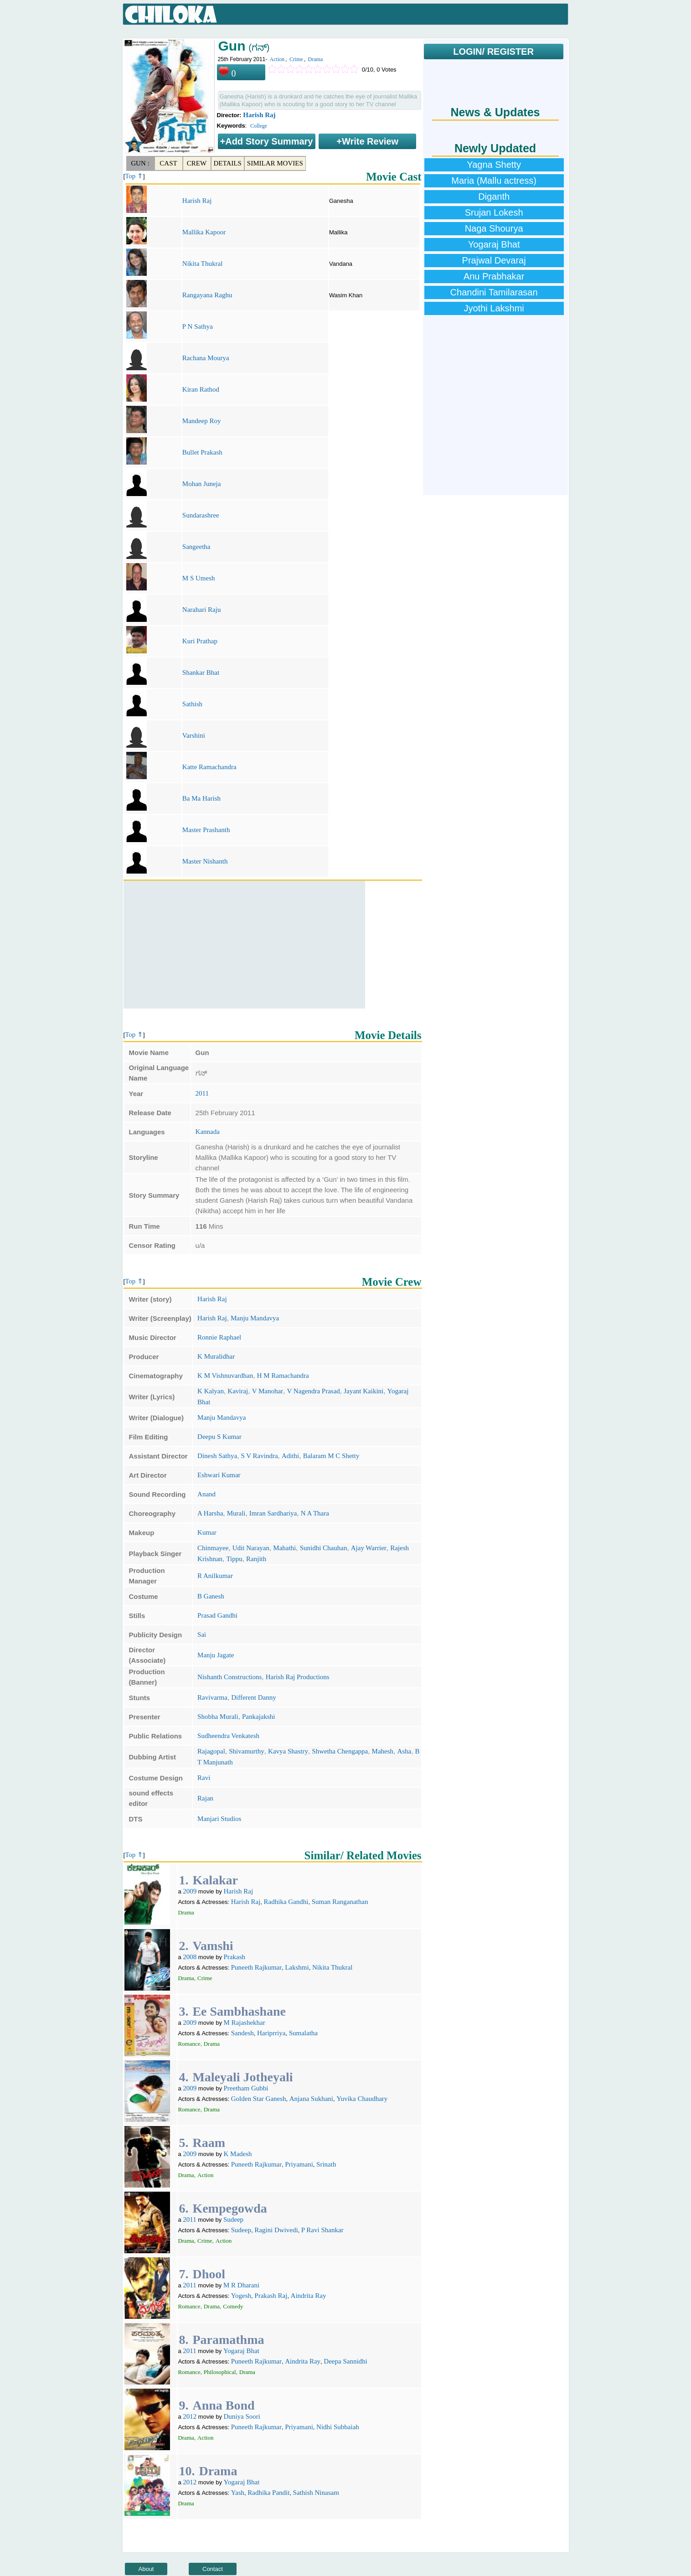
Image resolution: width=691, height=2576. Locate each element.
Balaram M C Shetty (331, 1455)
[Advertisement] (244, 945)
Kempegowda (229, 2208)
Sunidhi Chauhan (323, 1548)
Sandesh (242, 2033)
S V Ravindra (259, 1455)
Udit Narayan (250, 1548)
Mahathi (284, 1548)
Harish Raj (259, 115)
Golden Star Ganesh (258, 2098)
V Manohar (267, 1391)
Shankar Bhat (200, 672)
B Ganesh (210, 1596)
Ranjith (256, 1558)
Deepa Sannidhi (345, 2361)
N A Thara (315, 1513)
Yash (237, 2492)
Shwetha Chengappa (340, 1751)
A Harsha (210, 1513)
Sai (201, 1634)
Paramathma (228, 2340)
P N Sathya (197, 326)
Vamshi (212, 1946)
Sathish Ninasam (316, 2492)
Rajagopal (211, 1751)
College (258, 126)
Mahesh (383, 1751)
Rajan (205, 1798)
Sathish (192, 704)
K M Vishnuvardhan (225, 1375)
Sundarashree (200, 515)
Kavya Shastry (288, 1751)
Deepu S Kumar (219, 1436)
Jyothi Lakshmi (494, 308)
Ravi (203, 1777)
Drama (315, 59)
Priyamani (299, 2164)
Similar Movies (275, 163)
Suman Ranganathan (340, 1901)
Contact (212, 2569)
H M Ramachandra (283, 1375)
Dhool (208, 2274)
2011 (202, 1093)
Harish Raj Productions (298, 1677)
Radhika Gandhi (286, 1901)
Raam (208, 2143)
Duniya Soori (242, 2416)
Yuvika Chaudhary (361, 2098)
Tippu (234, 1558)
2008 (189, 1956)
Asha (404, 1751)
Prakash (235, 1956)
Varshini (193, 735)
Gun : (140, 163)
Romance (189, 2043)
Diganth (494, 196)
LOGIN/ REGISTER (493, 52)
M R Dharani (241, 2285)
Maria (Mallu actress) (493, 181)
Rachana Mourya (205, 358)
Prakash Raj (270, 2295)
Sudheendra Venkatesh (228, 1735)
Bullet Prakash (202, 452)
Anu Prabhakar (494, 276)
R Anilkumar (215, 1575)
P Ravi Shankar (322, 2230)
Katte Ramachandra (209, 767)
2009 (189, 1891)
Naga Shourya (494, 228)
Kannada (208, 1131)
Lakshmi (297, 1967)
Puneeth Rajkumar (256, 1967)
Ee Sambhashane (239, 2011)
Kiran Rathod (200, 389)
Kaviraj (237, 1391)
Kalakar (215, 1880)
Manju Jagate (215, 1655)
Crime (296, 59)
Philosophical (220, 2372)
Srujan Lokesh (494, 212)
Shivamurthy (246, 1751)
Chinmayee (212, 1548)
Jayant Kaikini (363, 1391)
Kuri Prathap (199, 641)
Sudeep (233, 2219)
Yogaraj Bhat (241, 2350)
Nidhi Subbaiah (337, 2427)
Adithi (290, 1455)
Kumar (207, 1532)
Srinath (326, 2164)
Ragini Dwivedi (276, 2230)
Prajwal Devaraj (494, 260)
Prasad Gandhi (217, 1615)
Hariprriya (271, 2033)
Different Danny (253, 1697)
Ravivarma (212, 1697)
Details (228, 163)
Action (277, 59)
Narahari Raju (201, 609)
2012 (189, 2416)
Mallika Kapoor (204, 232)
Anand (206, 1494)
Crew (196, 163)
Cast (168, 163)
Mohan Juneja (201, 483)
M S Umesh (198, 578)
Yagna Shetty (494, 165)
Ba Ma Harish (201, 798)
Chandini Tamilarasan (494, 292)
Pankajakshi (258, 1716)
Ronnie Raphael (219, 1337)
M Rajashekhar (244, 2022)
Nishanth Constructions (229, 1677)
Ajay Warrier (369, 1548)
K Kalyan (210, 1391)
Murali (236, 1513)
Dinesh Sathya (217, 1455)
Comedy (233, 2306)
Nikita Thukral (202, 263)
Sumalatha (303, 2033)
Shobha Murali (217, 1716)
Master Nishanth (205, 861)
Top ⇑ (134, 176)
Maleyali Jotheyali (242, 2077)
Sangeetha (196, 546)
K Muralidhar (216, 1356)
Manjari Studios (219, 1818)
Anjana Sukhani (311, 2098)
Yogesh (241, 2295)
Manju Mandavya (255, 1318)
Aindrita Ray (308, 2295)
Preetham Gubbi (246, 2088)
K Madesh (238, 2153)
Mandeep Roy (201, 420)
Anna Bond (223, 2405)
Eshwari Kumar (219, 1475)
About (146, 2569)
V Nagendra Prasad (313, 1391)
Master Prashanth (206, 829)
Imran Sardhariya (273, 1513)
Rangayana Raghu (207, 295)
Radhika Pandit (268, 2492)
